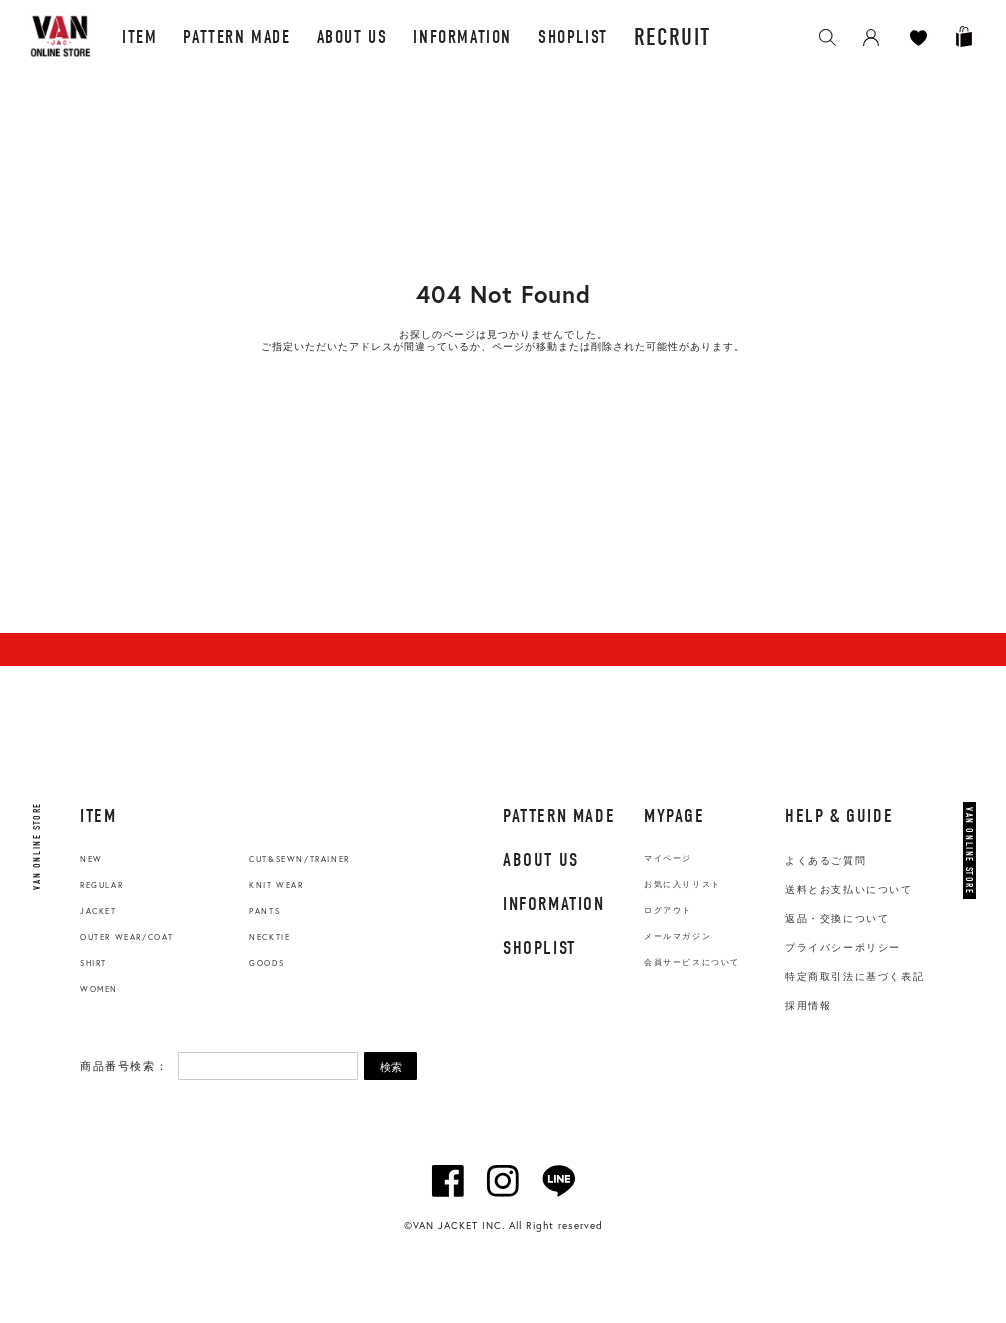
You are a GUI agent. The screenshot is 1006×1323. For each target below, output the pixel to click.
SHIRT (93, 963)
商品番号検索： (124, 1066)
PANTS (264, 911)
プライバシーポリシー (843, 947)
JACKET (98, 911)
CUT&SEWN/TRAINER (299, 859)
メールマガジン (677, 936)
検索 (391, 1067)
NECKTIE (269, 937)
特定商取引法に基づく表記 (854, 976)
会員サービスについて (692, 962)
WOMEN (99, 989)
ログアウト (668, 910)
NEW (91, 859)
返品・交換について (837, 918)
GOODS (266, 963)
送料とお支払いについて (849, 889)
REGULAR (101, 885)
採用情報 (808, 1005)
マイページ (668, 858)
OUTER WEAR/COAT (127, 937)
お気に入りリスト (682, 884)
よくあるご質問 (825, 860)
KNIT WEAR (276, 885)
